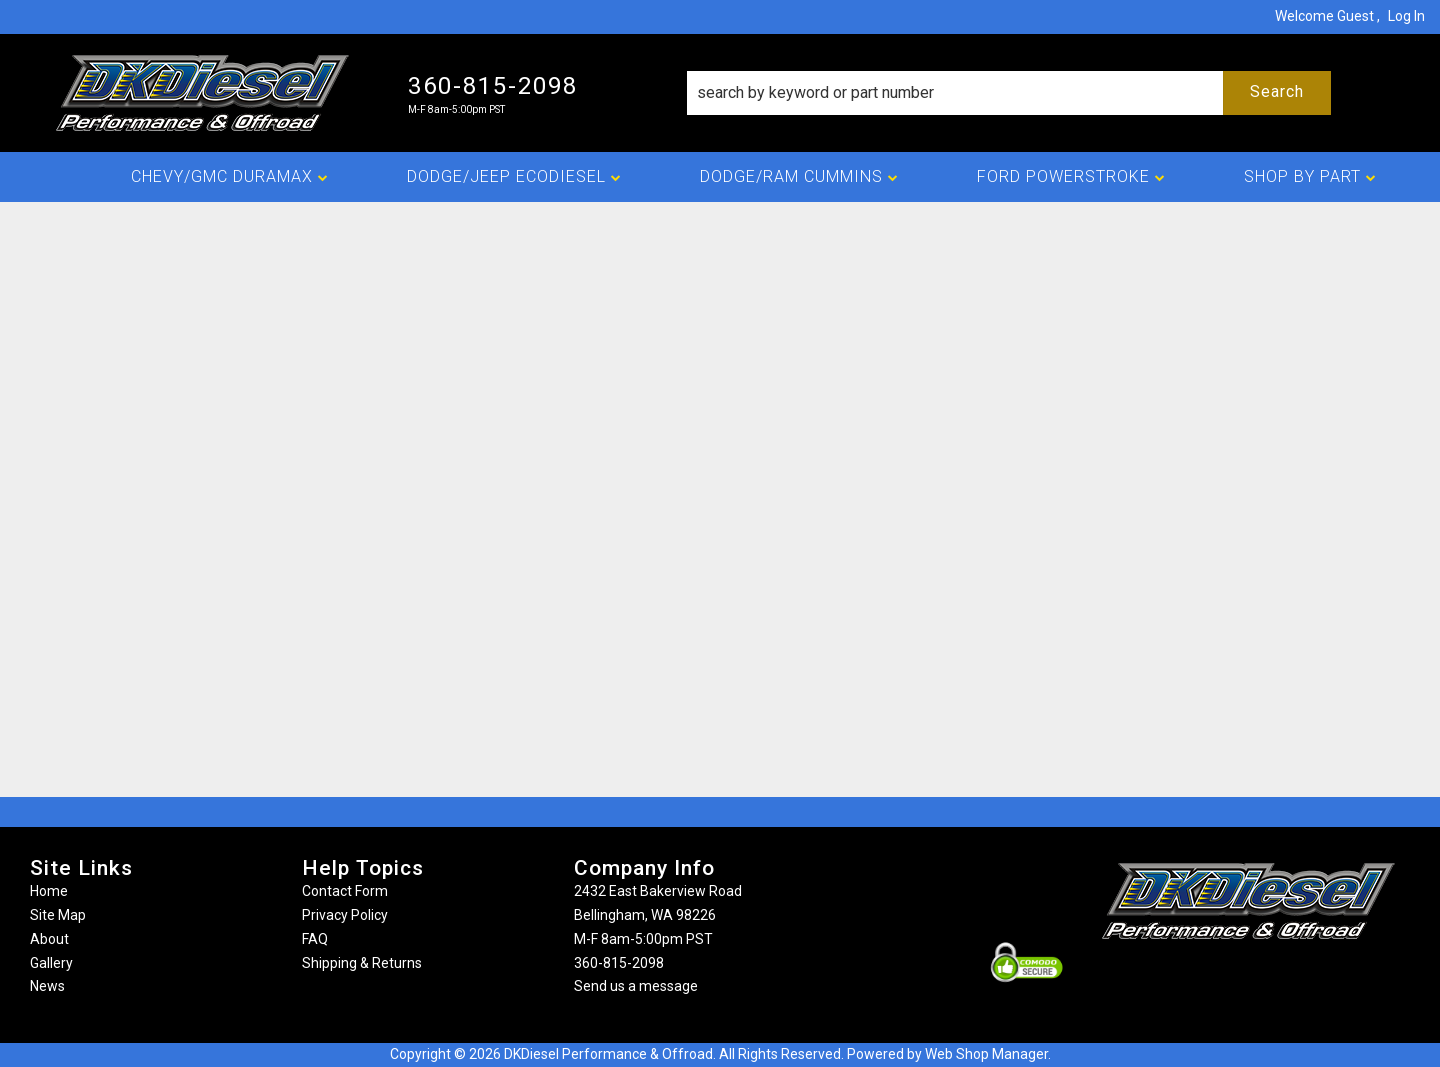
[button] (1009, 93)
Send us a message (636, 986)
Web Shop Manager (986, 1054)
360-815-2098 (619, 963)
